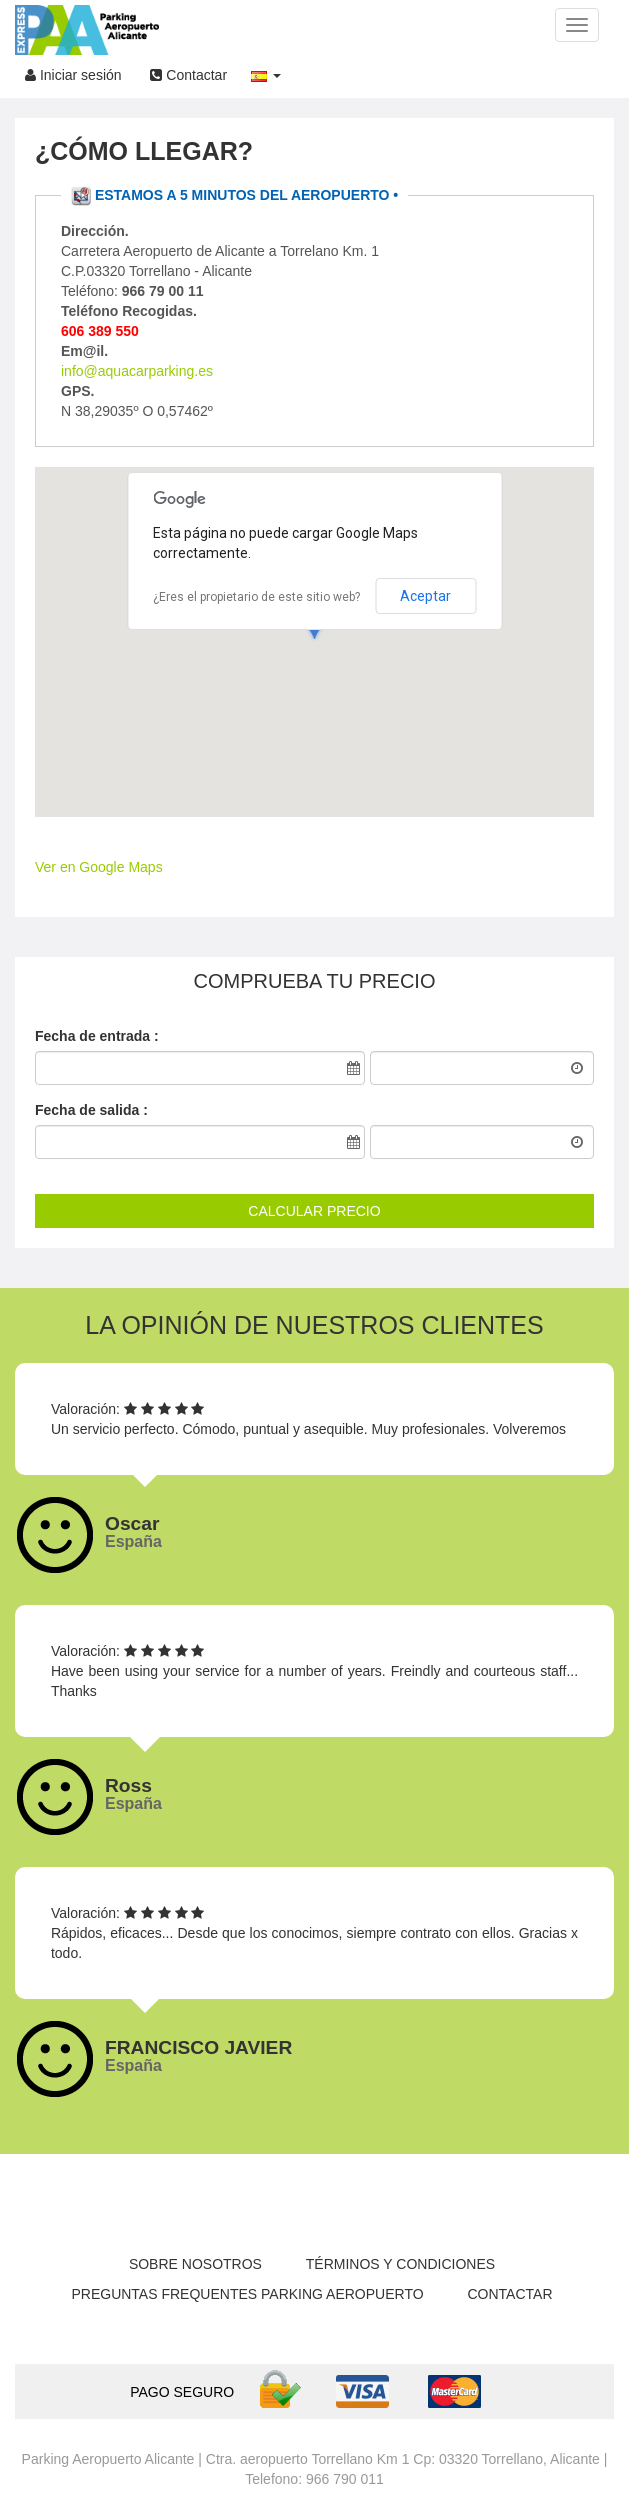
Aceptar (425, 596)
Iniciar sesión (73, 75)
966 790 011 (345, 2479)
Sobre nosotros (195, 2264)
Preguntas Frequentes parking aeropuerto (247, 2294)
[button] (266, 70)
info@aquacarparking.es (137, 371)
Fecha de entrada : (97, 1036)
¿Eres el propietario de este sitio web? (256, 597)
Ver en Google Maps (99, 867)
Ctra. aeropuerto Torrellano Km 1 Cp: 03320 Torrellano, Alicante (403, 2459)
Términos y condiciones (400, 2264)
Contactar (188, 75)
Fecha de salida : (91, 1110)
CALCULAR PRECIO (314, 1211)
